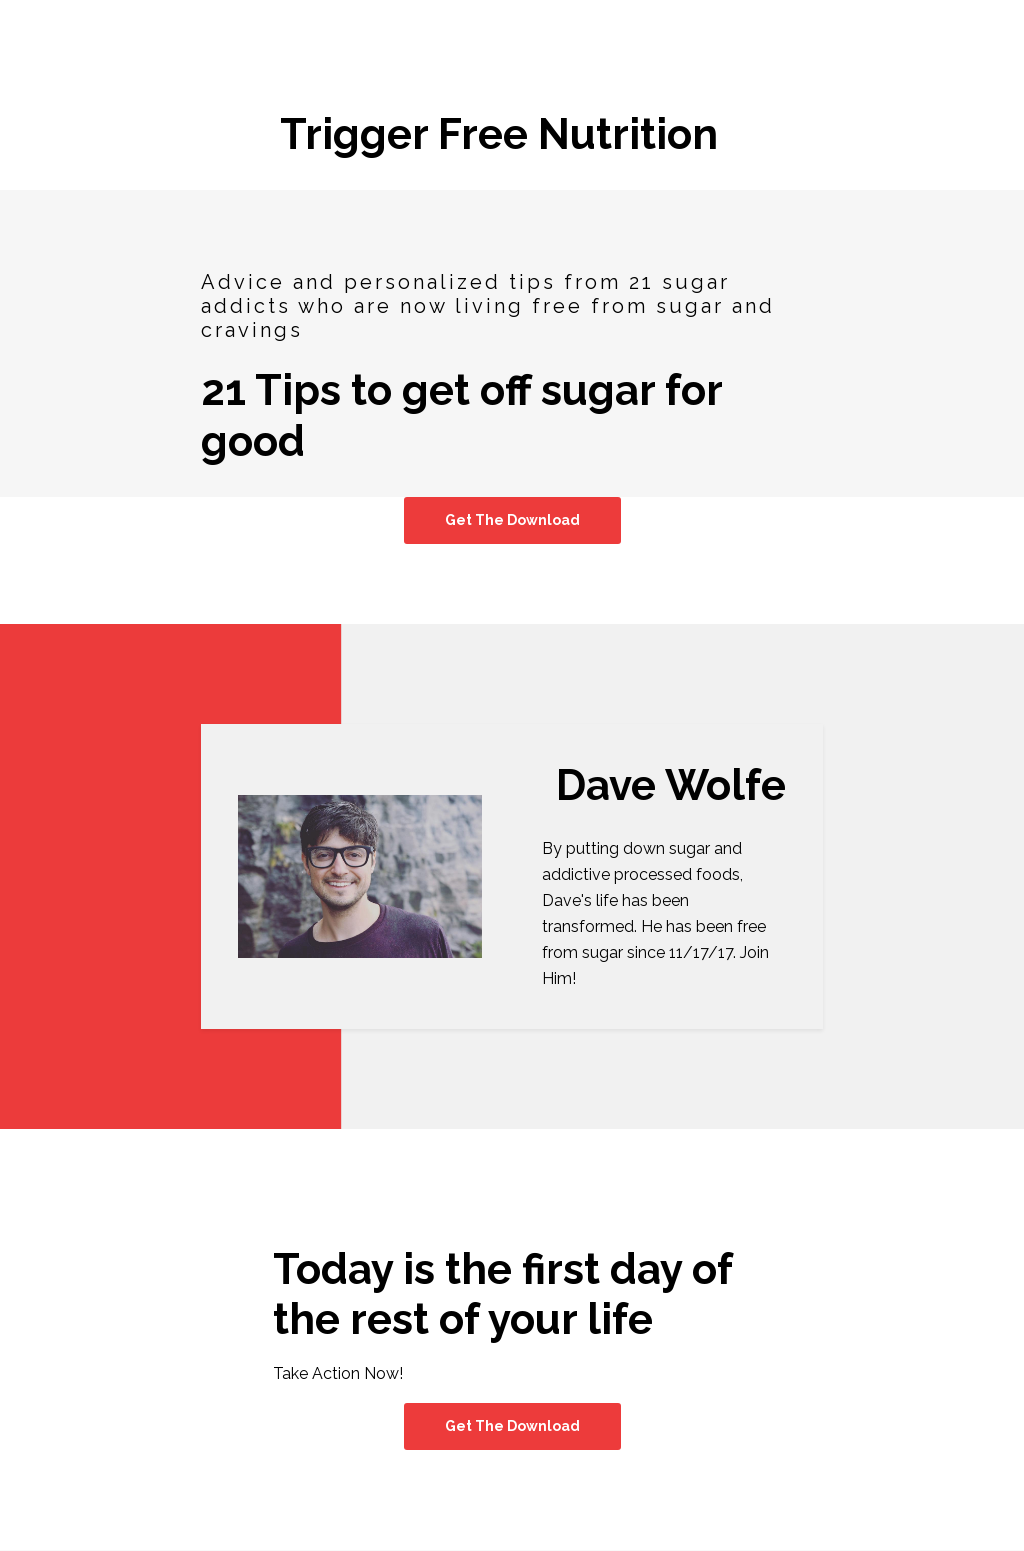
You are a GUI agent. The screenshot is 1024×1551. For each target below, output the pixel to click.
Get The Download (512, 520)
